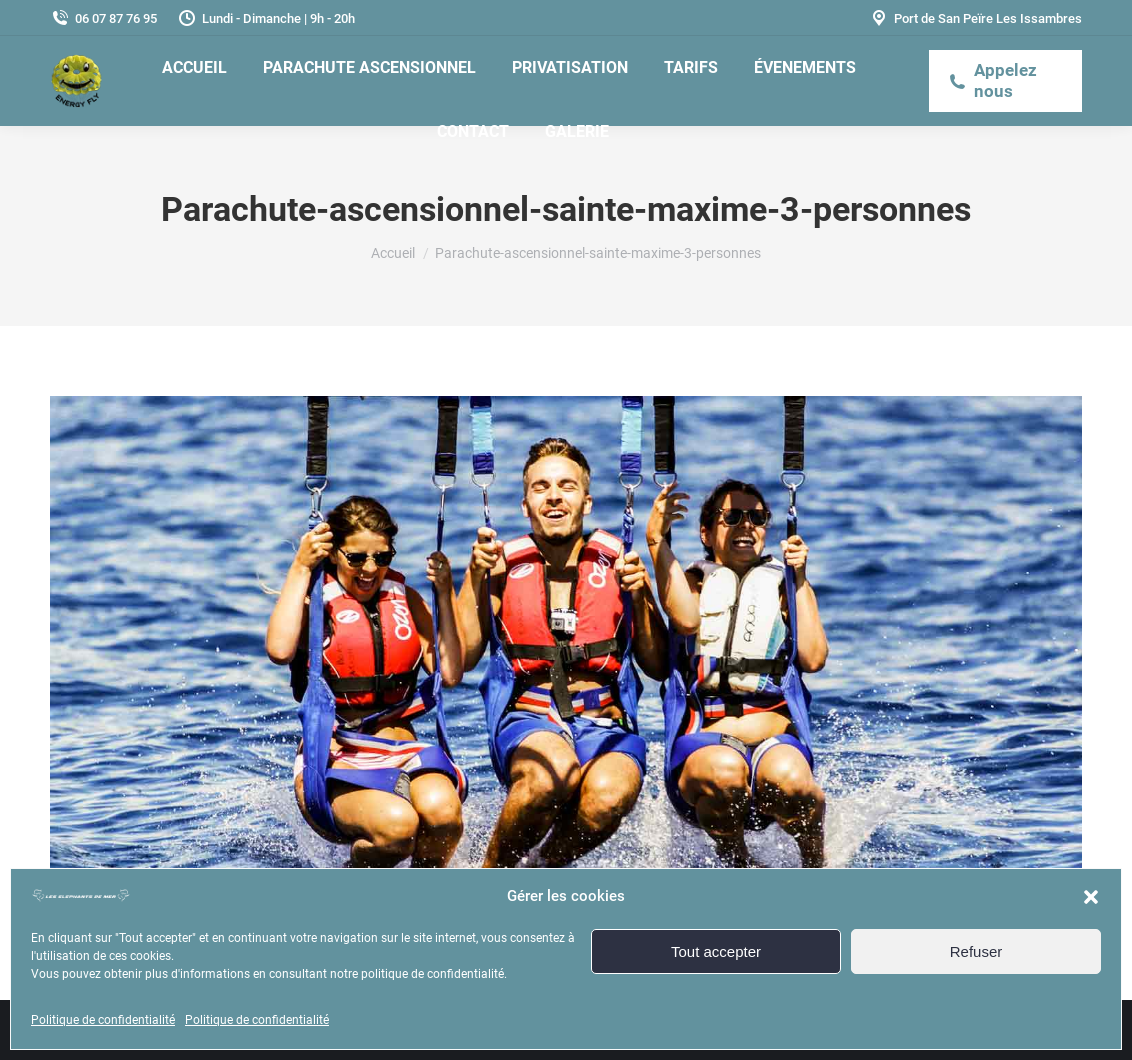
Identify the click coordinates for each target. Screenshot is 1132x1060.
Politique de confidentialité (103, 1020)
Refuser (976, 951)
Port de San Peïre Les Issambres (975, 18)
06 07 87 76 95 (103, 18)
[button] (1091, 897)
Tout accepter (716, 951)
